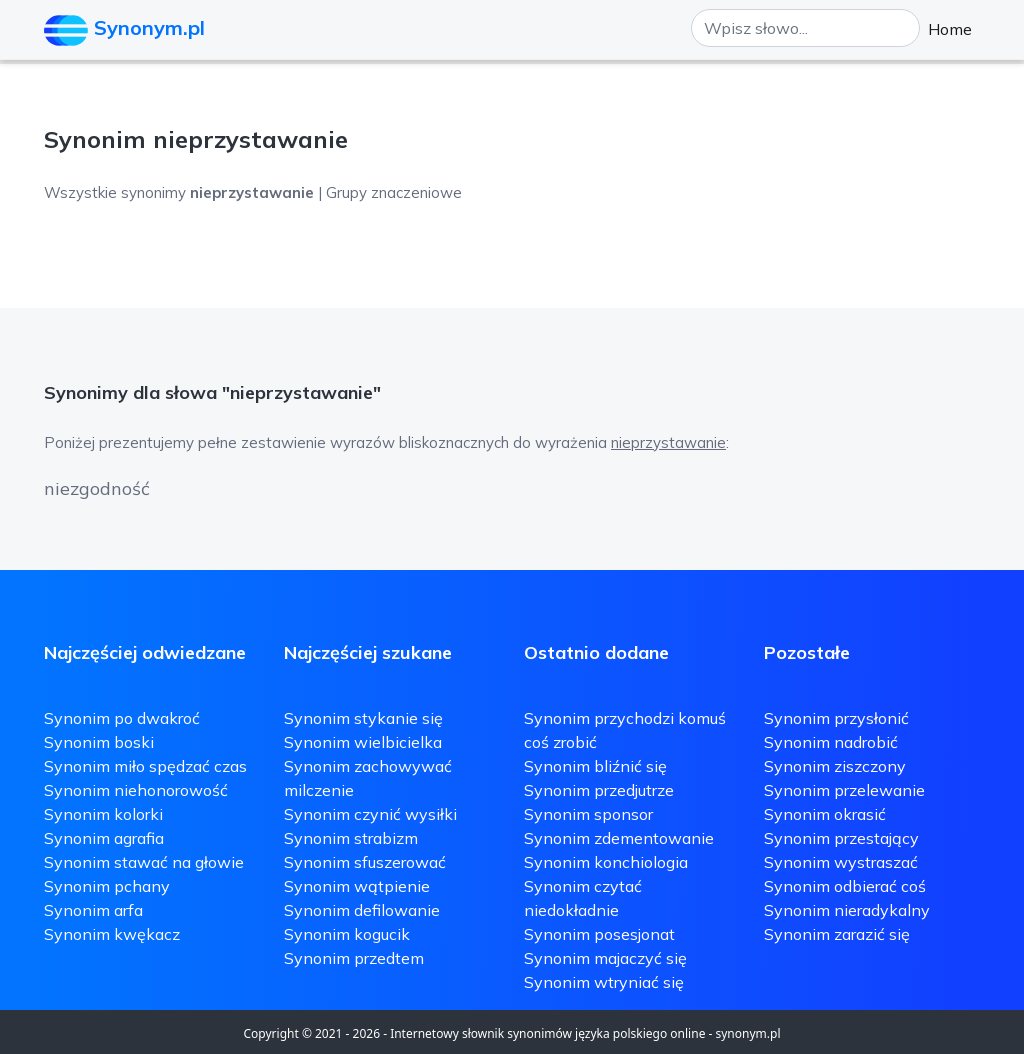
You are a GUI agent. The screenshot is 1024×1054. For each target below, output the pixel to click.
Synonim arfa (93, 910)
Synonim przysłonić (836, 718)
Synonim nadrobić (831, 742)
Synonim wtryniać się (604, 982)
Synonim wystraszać (841, 862)
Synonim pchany (107, 886)
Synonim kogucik (347, 934)
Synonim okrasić (825, 814)
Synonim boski (99, 742)
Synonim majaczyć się (605, 958)
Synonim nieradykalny (847, 910)
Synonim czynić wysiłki (370, 814)
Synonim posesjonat (599, 934)
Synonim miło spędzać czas (145, 766)
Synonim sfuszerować (365, 862)
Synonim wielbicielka (363, 742)
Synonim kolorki (103, 814)
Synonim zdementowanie (619, 838)
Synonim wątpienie (357, 886)
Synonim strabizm (351, 838)
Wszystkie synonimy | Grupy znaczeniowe (253, 192)
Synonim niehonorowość (136, 790)
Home (950, 29)
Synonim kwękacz (112, 934)
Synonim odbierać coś (845, 886)
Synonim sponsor (588, 814)
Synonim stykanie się (363, 718)
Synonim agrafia (104, 838)
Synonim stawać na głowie (144, 862)
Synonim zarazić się (837, 934)
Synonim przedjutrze (599, 790)
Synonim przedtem (354, 958)
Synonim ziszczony (835, 766)
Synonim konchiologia (606, 862)
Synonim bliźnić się (595, 766)
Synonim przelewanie (844, 790)
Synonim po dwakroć (122, 718)
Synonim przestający (841, 838)
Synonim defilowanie (362, 910)
